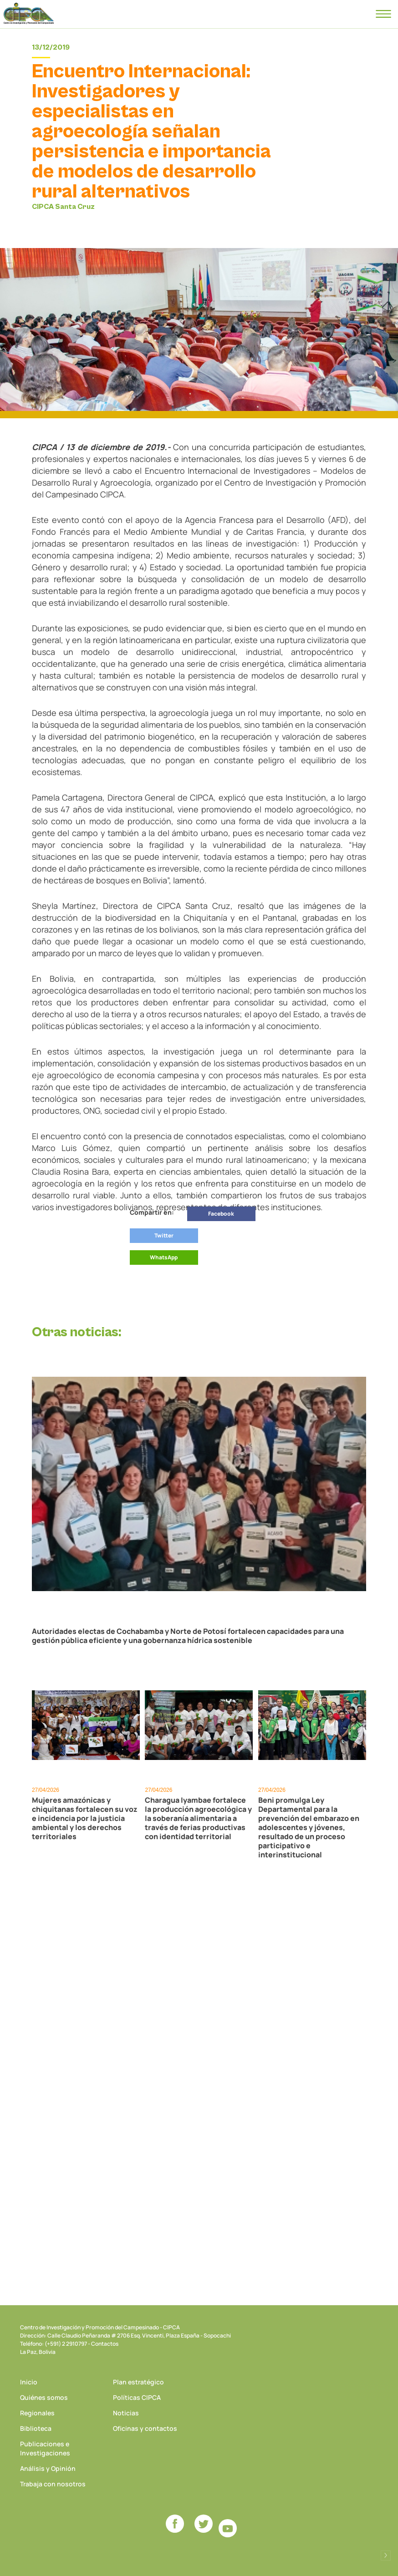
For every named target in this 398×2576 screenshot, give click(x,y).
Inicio (28, 2382)
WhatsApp (164, 1257)
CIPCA (29, 13)
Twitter (163, 1235)
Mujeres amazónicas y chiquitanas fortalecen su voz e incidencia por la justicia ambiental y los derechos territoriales (85, 1818)
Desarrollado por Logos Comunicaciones (385, 2555)
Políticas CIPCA (137, 2397)
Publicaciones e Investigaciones (45, 2448)
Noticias (126, 2413)
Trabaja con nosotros (53, 2484)
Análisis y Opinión (48, 2468)
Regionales (37, 2413)
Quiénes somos (44, 2397)
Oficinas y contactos (145, 2428)
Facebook (221, 1213)
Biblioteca (35, 2428)
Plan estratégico (138, 2382)
